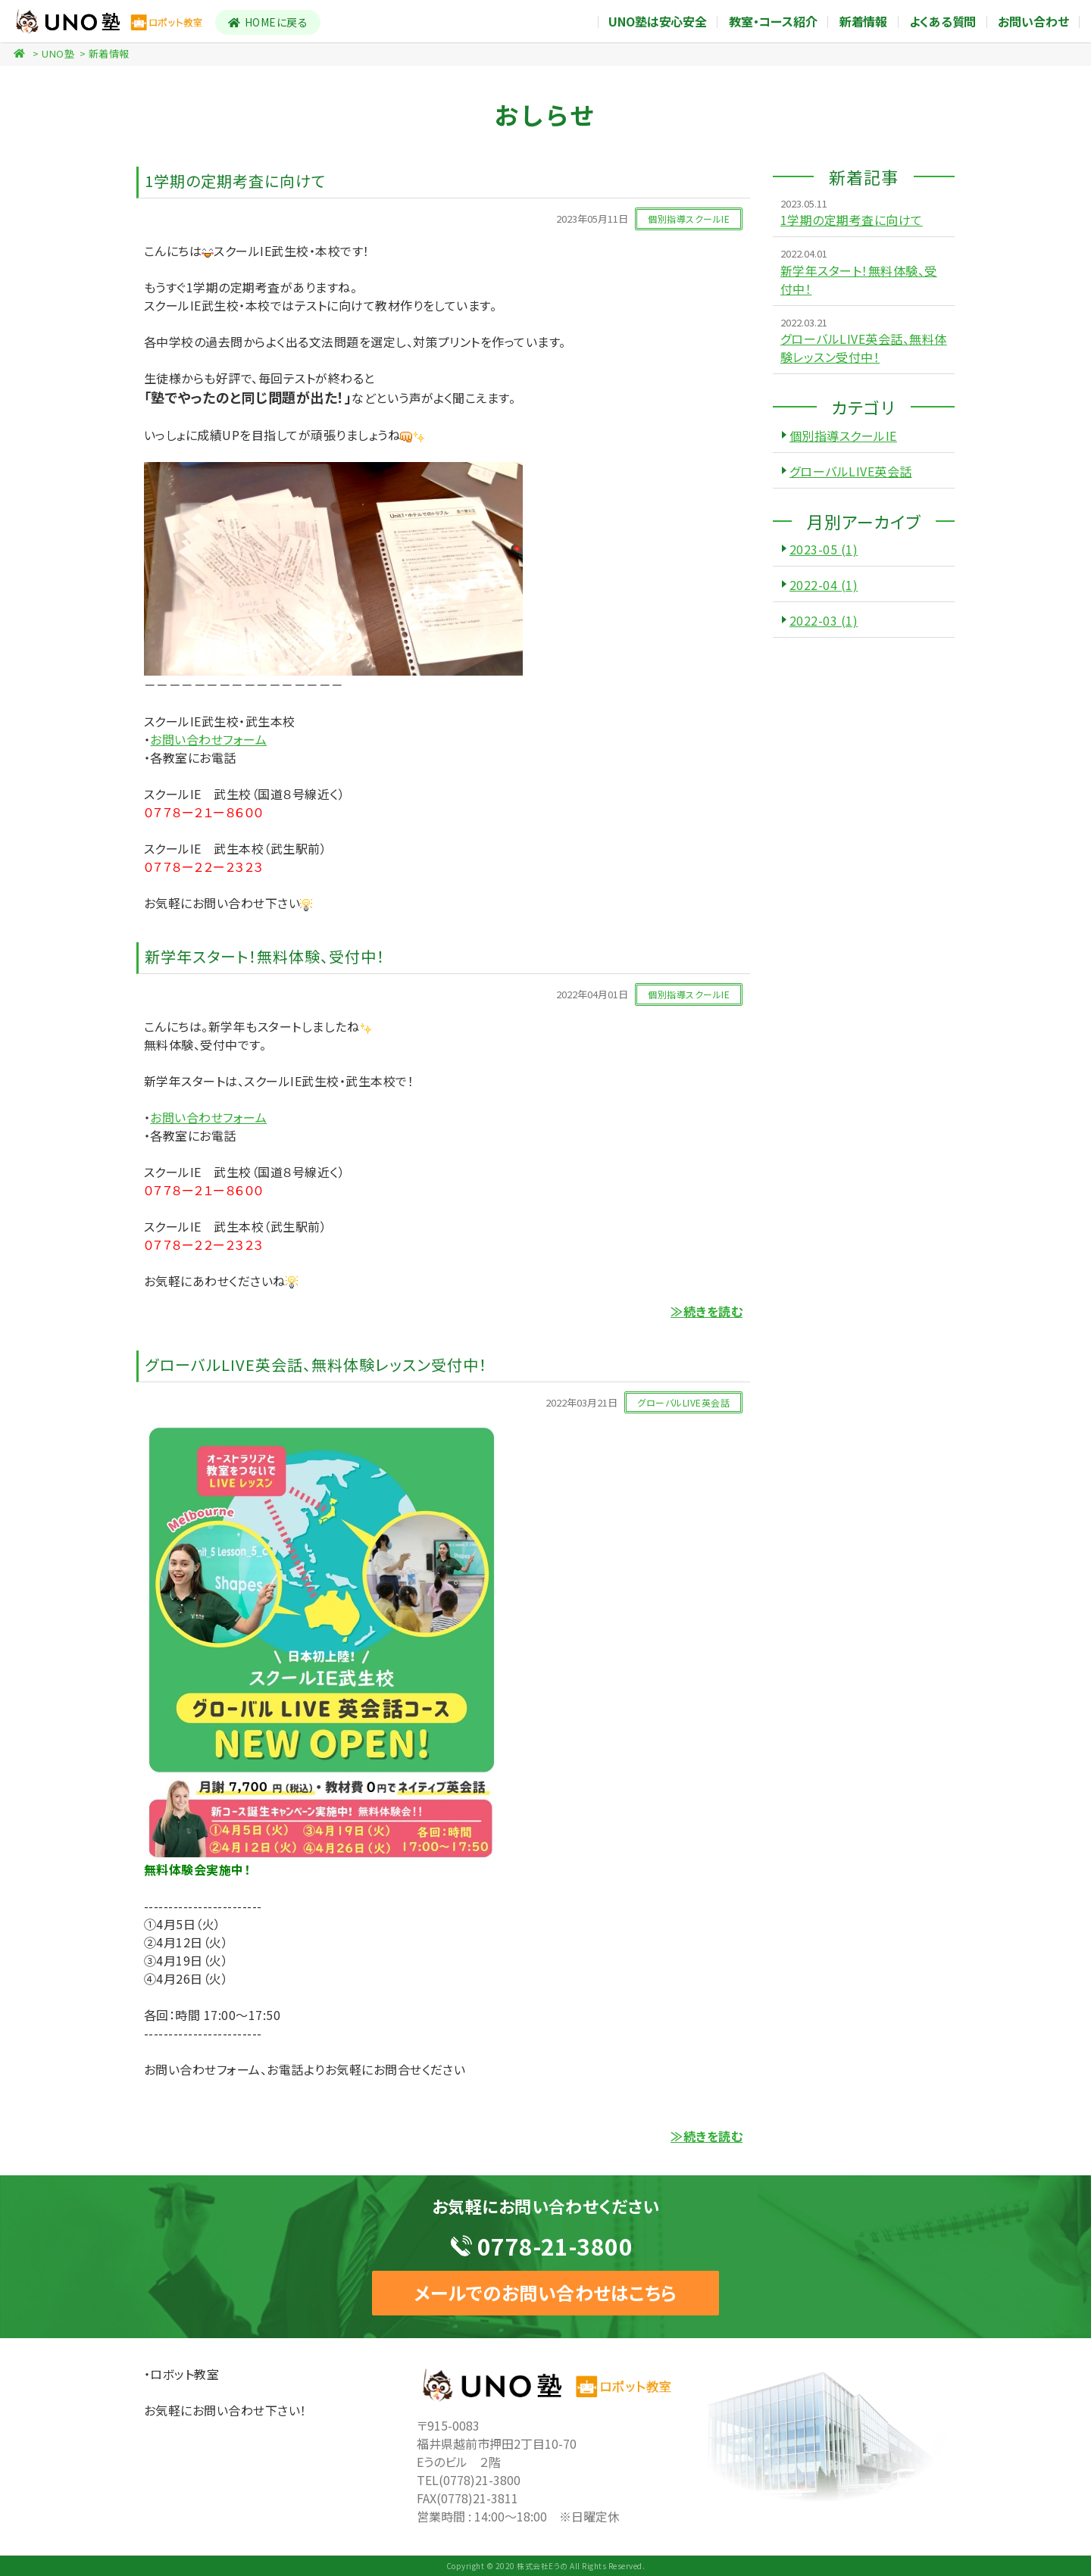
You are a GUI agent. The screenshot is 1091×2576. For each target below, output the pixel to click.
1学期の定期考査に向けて (851, 220)
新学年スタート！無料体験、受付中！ (858, 279)
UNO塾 (58, 53)
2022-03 (823, 620)
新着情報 (109, 53)
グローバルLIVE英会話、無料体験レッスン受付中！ (863, 347)
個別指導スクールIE (843, 435)
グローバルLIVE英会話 (850, 471)
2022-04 (823, 585)
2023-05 (823, 549)
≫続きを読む (706, 1311)
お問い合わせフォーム (208, 739)
